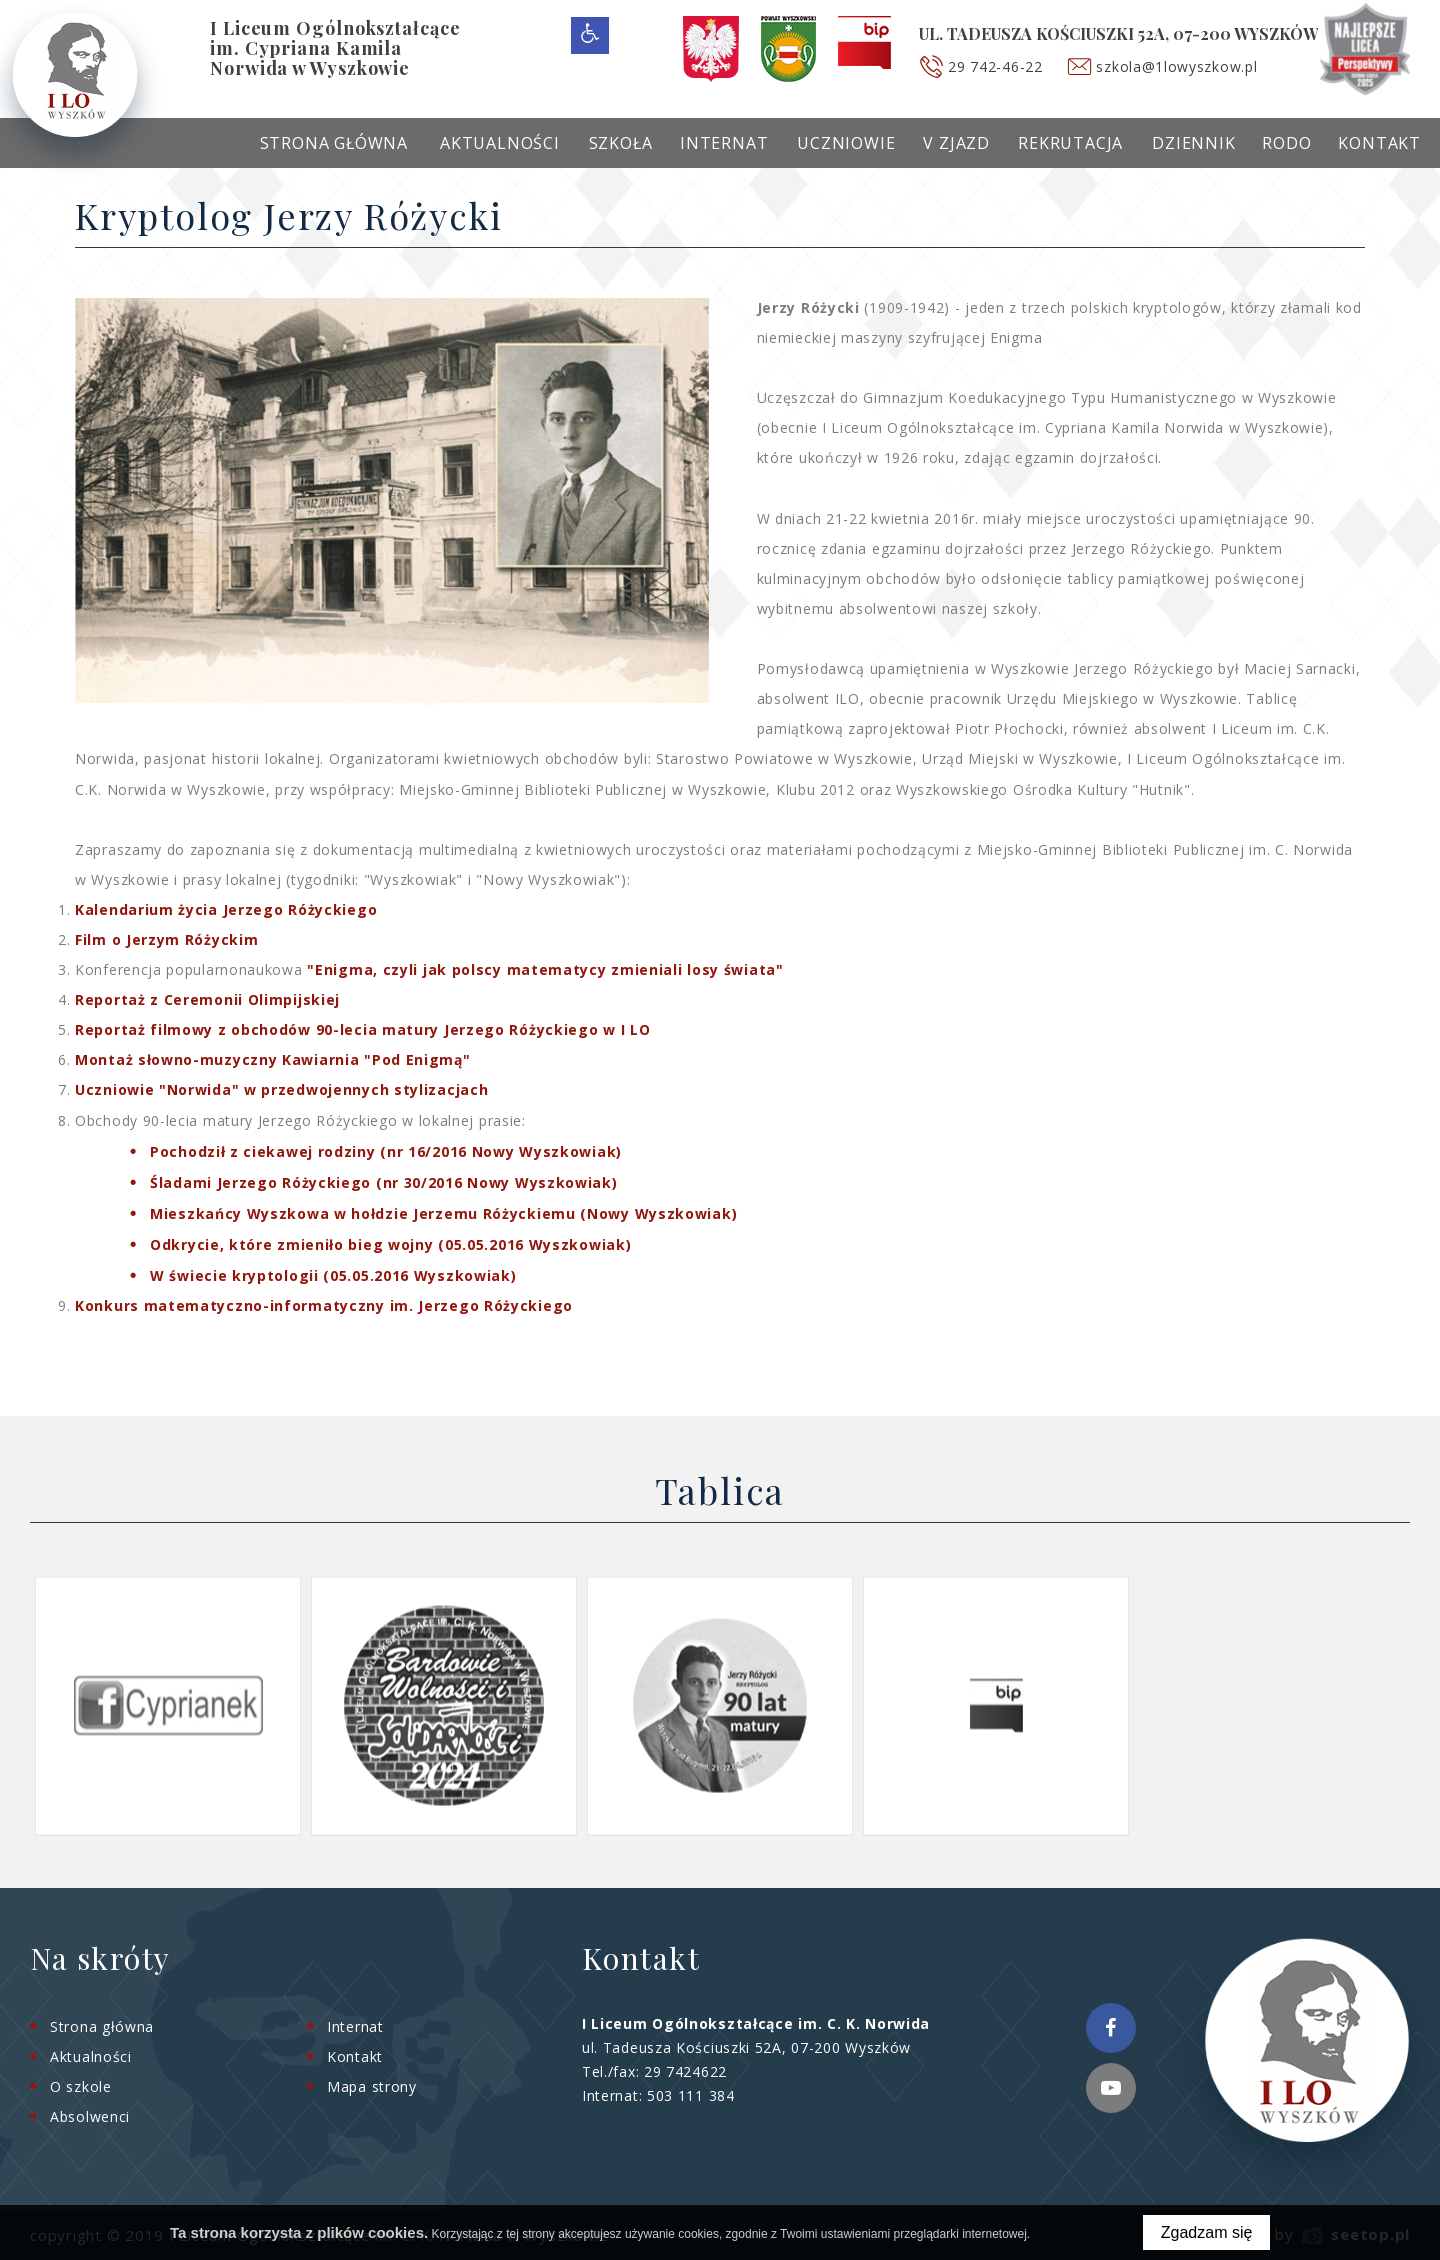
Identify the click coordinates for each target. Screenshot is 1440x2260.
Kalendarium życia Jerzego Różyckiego (226, 909)
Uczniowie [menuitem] (846, 143)
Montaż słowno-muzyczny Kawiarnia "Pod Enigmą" (273, 1059)
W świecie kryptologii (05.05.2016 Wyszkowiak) (333, 1275)
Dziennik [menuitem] (1193, 143)
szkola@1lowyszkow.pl (1177, 66)
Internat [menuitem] (724, 143)
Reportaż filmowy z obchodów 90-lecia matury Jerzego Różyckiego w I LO (362, 1029)
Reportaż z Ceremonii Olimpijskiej (207, 999)
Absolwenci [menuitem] (90, 2116)
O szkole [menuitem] (81, 2086)
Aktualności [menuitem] (500, 143)
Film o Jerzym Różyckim (166, 939)
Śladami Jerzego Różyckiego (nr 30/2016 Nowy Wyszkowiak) (384, 1182)
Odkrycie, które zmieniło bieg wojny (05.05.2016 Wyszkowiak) (390, 1244)
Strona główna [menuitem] (334, 143)
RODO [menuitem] (1286, 143)
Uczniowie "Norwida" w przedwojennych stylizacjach (281, 1089)
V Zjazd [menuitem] (956, 143)
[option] (168, 1705)
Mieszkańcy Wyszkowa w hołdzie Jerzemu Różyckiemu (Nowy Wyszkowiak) (443, 1213)
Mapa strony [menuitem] (372, 2086)
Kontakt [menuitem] (1379, 143)
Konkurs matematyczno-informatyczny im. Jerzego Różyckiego (324, 1305)
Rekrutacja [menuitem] (1070, 143)
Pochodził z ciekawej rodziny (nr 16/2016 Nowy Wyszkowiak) (386, 1151)
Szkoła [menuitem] (621, 143)
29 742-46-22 (996, 66)
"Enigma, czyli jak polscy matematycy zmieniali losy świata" (545, 969)
